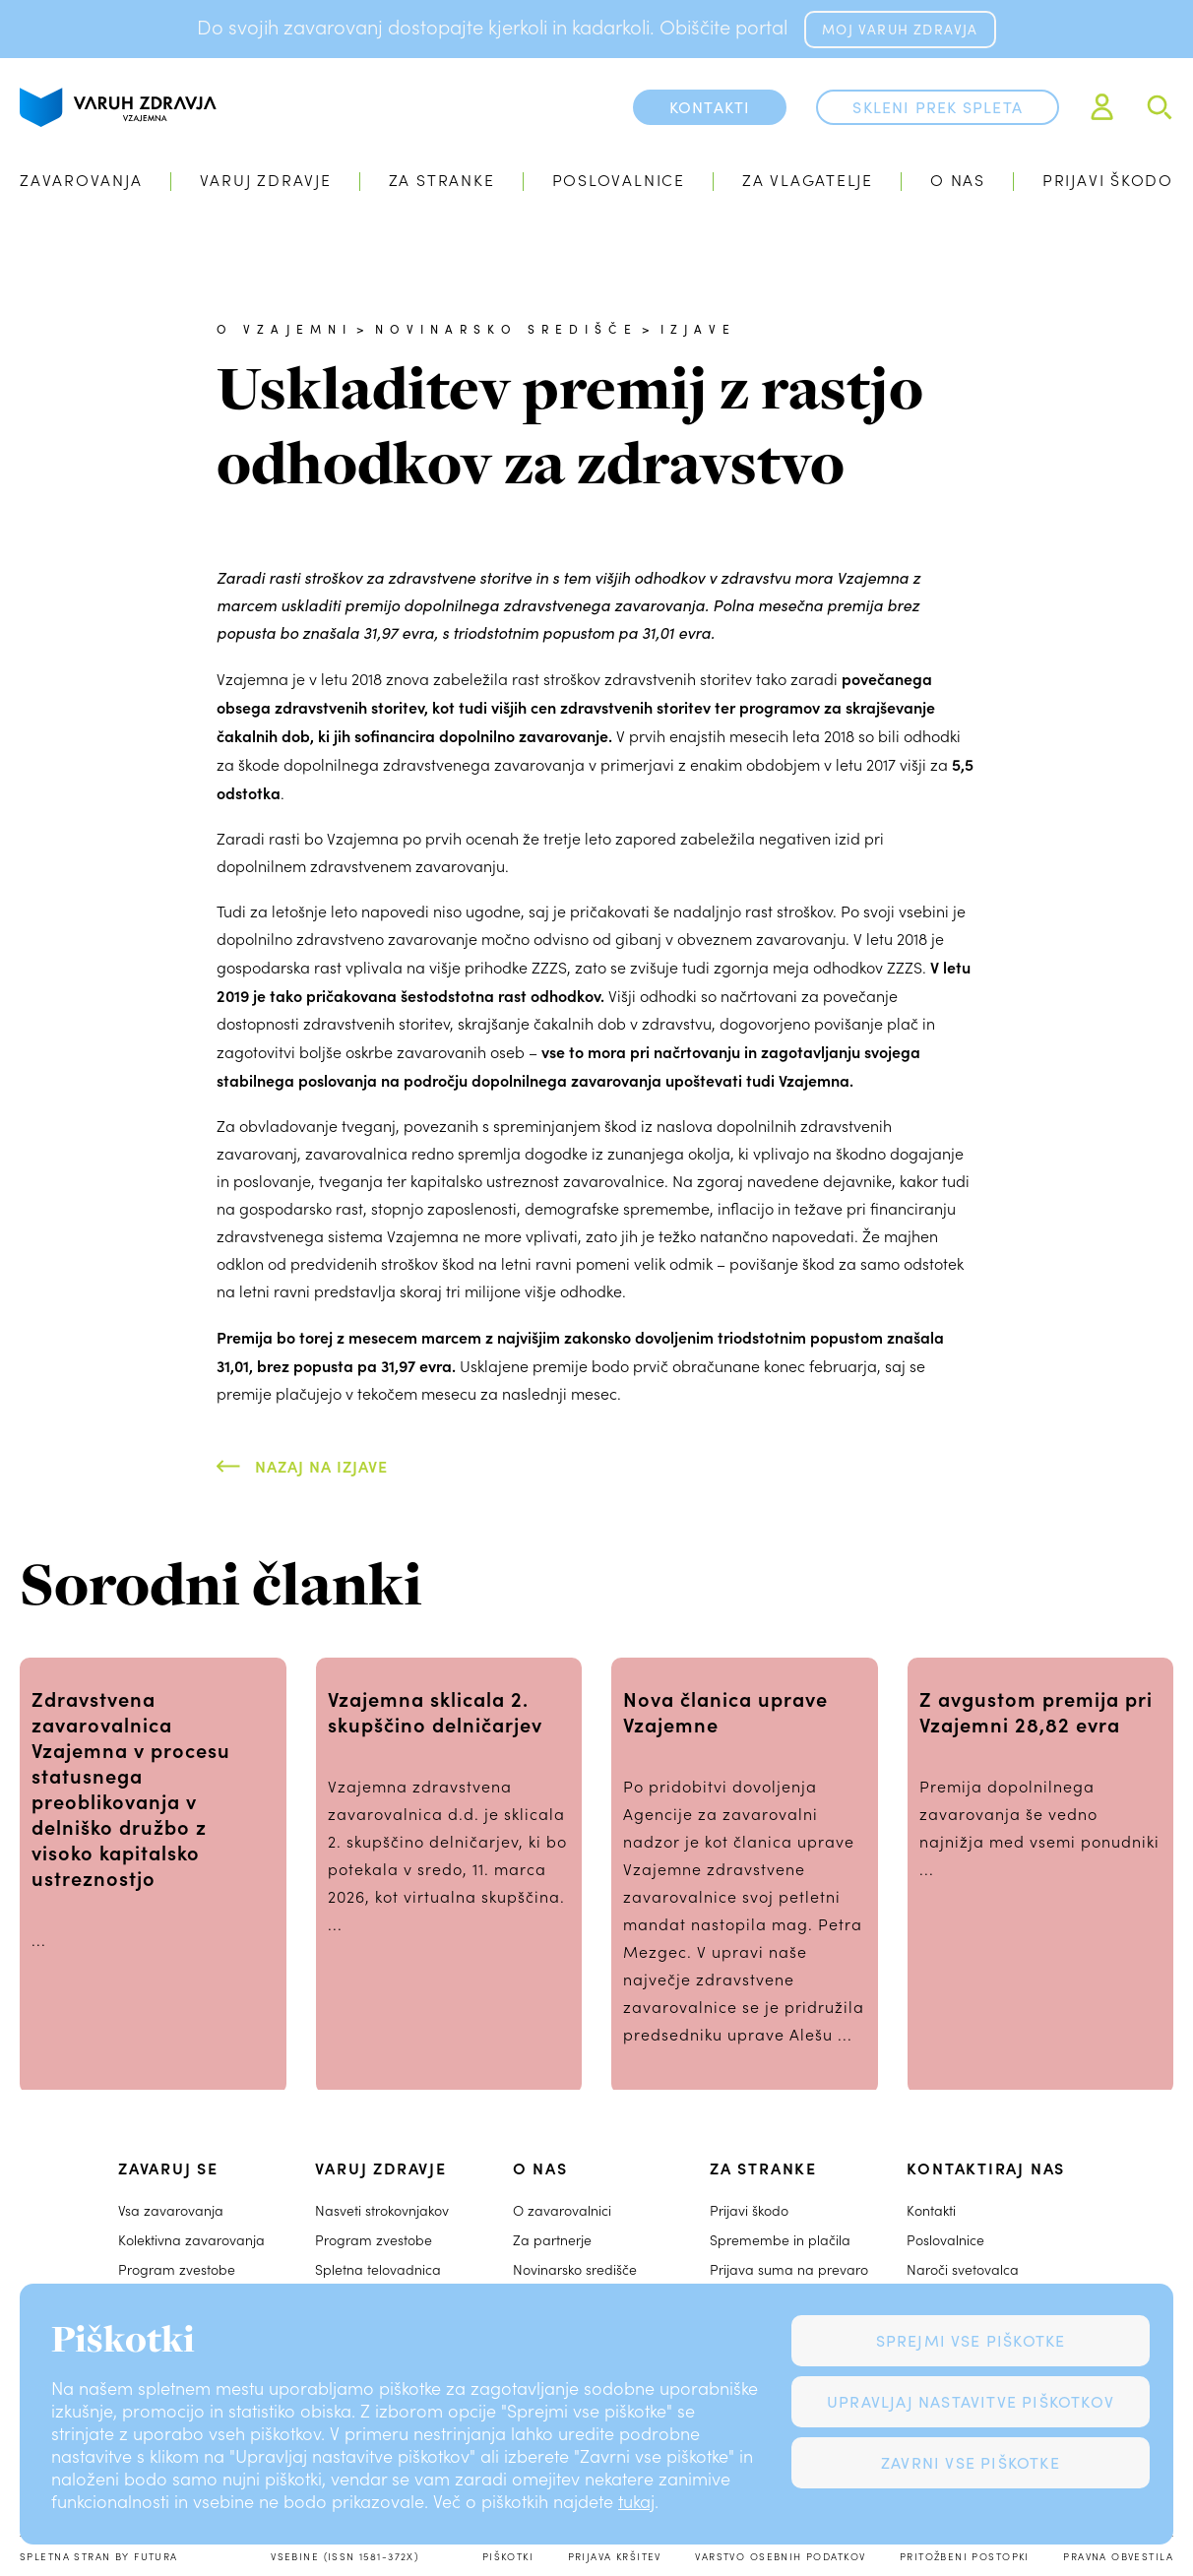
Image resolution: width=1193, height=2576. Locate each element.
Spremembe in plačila (780, 2239)
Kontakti (931, 2210)
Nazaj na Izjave (321, 1465)
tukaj (636, 2501)
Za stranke (442, 179)
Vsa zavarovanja (170, 2210)
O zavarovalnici (562, 2210)
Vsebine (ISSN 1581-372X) (344, 2556)
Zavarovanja (81, 179)
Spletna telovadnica (378, 2269)
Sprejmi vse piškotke (971, 2340)
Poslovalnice (618, 179)
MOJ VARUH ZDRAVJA (899, 29)
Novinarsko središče (506, 329)
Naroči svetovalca (963, 2269)
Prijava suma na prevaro (789, 2269)
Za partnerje (552, 2239)
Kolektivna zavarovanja (191, 2239)
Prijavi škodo (1107, 179)
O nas (957, 179)
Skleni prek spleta (937, 106)
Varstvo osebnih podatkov (780, 2556)
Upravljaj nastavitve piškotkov (970, 2401)
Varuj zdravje (266, 179)
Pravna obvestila (1118, 2556)
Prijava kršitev (614, 2556)
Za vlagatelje (807, 179)
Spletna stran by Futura (99, 2556)
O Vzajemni (284, 329)
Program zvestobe (176, 2269)
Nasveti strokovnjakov (382, 2210)
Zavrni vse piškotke (970, 2462)
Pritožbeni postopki (965, 2556)
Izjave (698, 329)
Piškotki (508, 2556)
